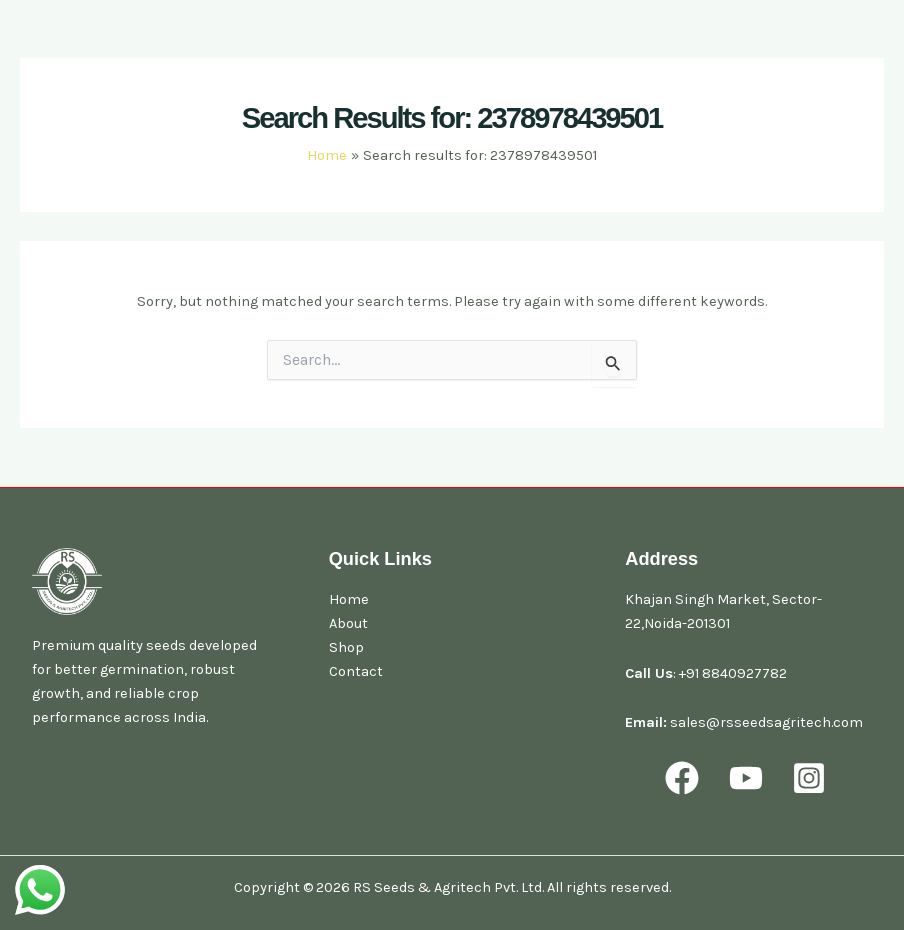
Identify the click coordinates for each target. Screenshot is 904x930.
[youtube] (749, 778)
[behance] (812, 778)
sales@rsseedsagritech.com (766, 722)
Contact (356, 671)
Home (349, 599)
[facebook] (685, 778)
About (348, 623)
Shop (346, 647)
